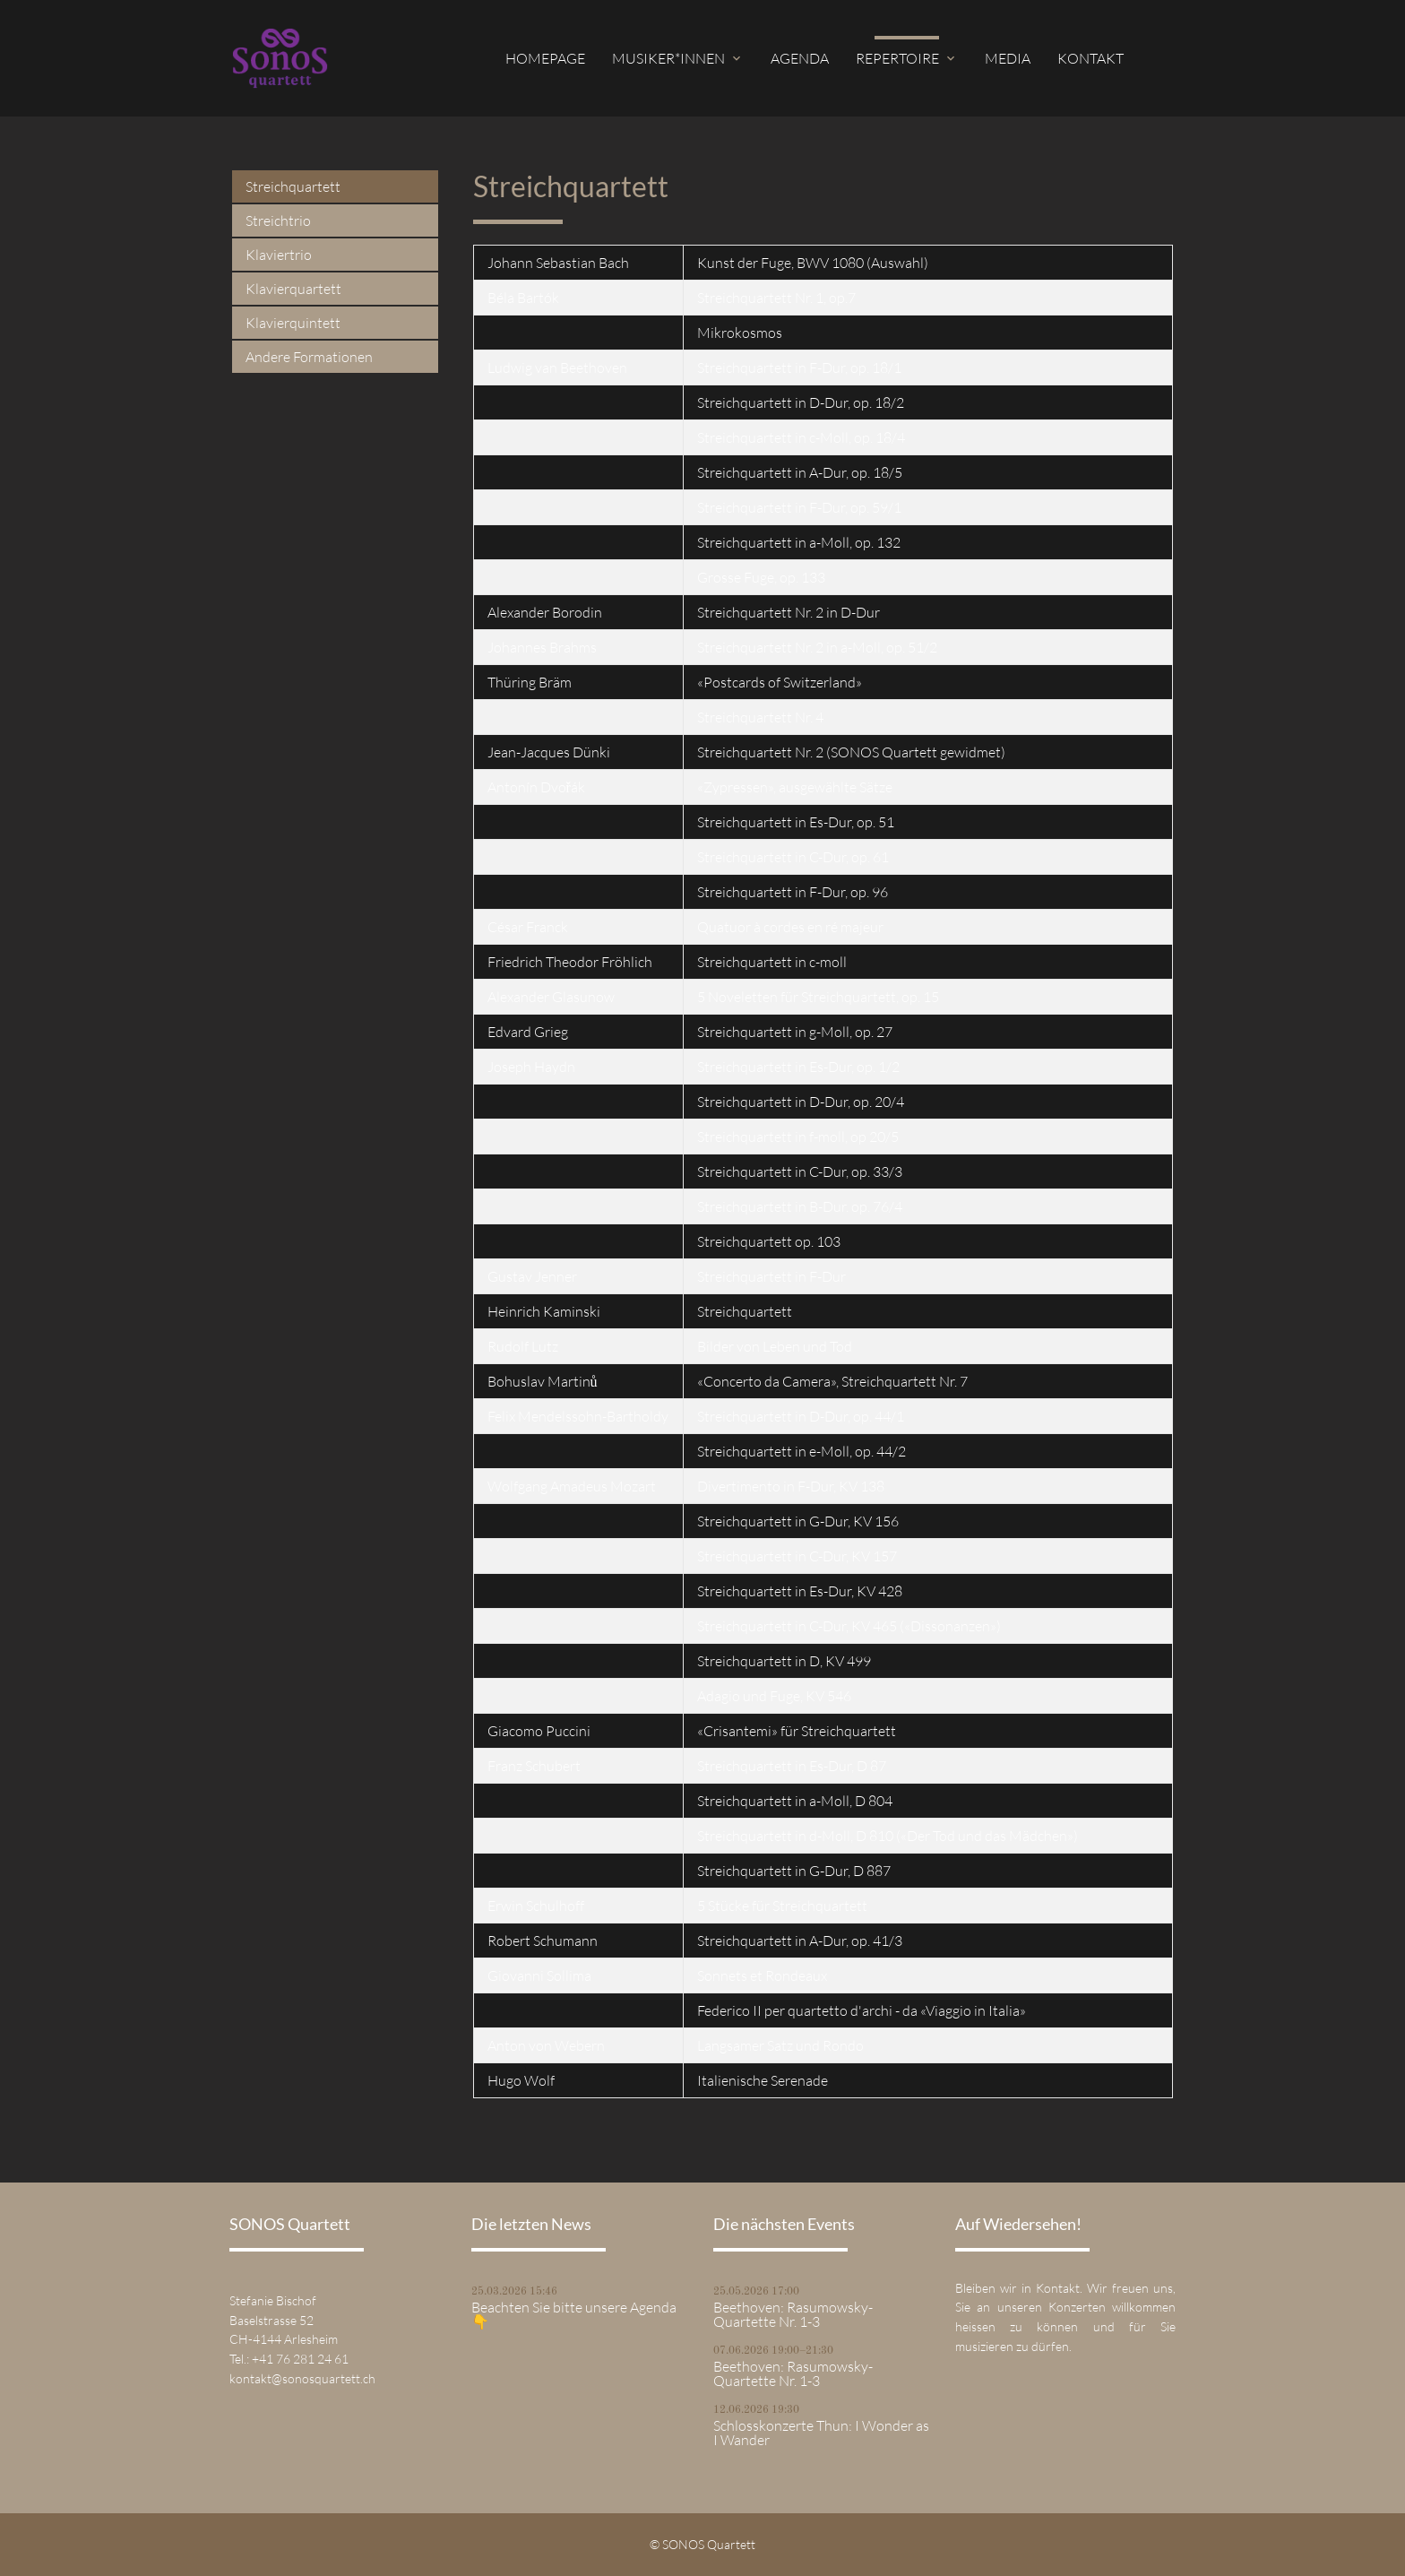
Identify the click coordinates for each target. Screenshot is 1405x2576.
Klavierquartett (293, 289)
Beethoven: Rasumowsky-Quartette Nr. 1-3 (793, 2314)
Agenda (800, 58)
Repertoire (897, 58)
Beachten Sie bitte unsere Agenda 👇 (574, 2314)
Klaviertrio (279, 255)
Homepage (545, 58)
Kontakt (1090, 58)
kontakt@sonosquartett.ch (302, 2378)
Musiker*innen (668, 58)
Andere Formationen (309, 357)
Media (1007, 58)
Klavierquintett (293, 323)
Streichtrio (278, 220)
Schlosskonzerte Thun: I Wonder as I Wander (821, 2432)
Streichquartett (293, 186)
